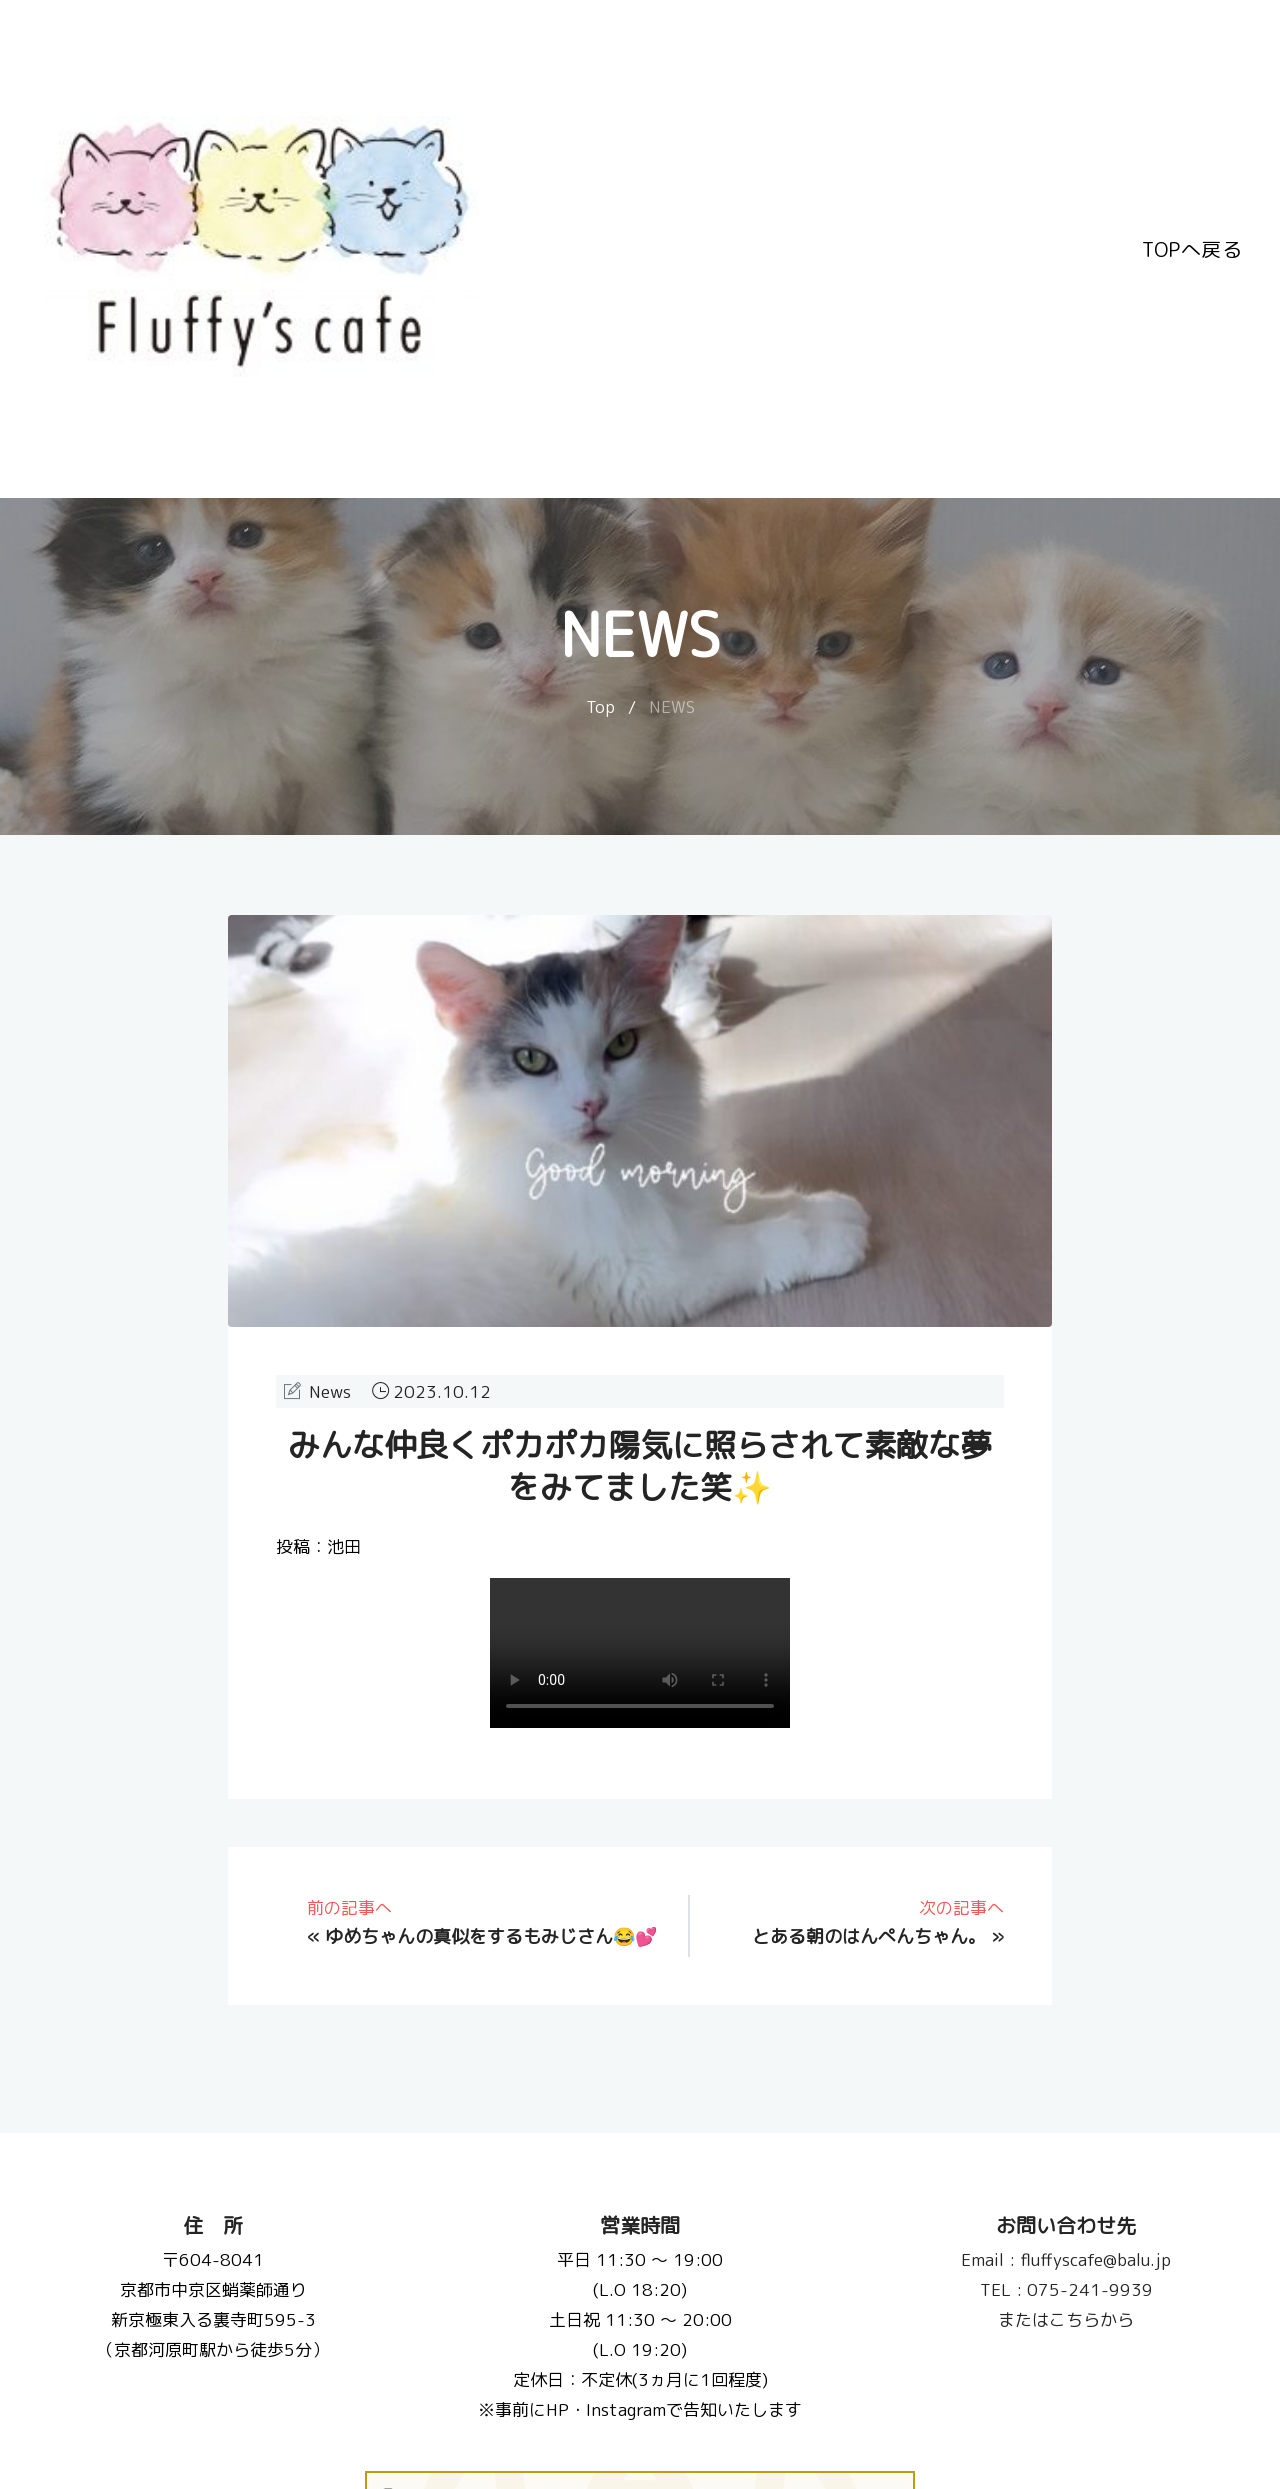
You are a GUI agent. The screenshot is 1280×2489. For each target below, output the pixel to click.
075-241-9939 (1066, 2289)
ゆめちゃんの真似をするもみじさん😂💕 (491, 1936)
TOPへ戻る (1192, 249)
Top (600, 706)
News (330, 1391)
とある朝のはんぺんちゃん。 (869, 1936)
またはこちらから (1067, 2319)
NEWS (672, 706)
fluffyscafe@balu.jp (1067, 2259)
